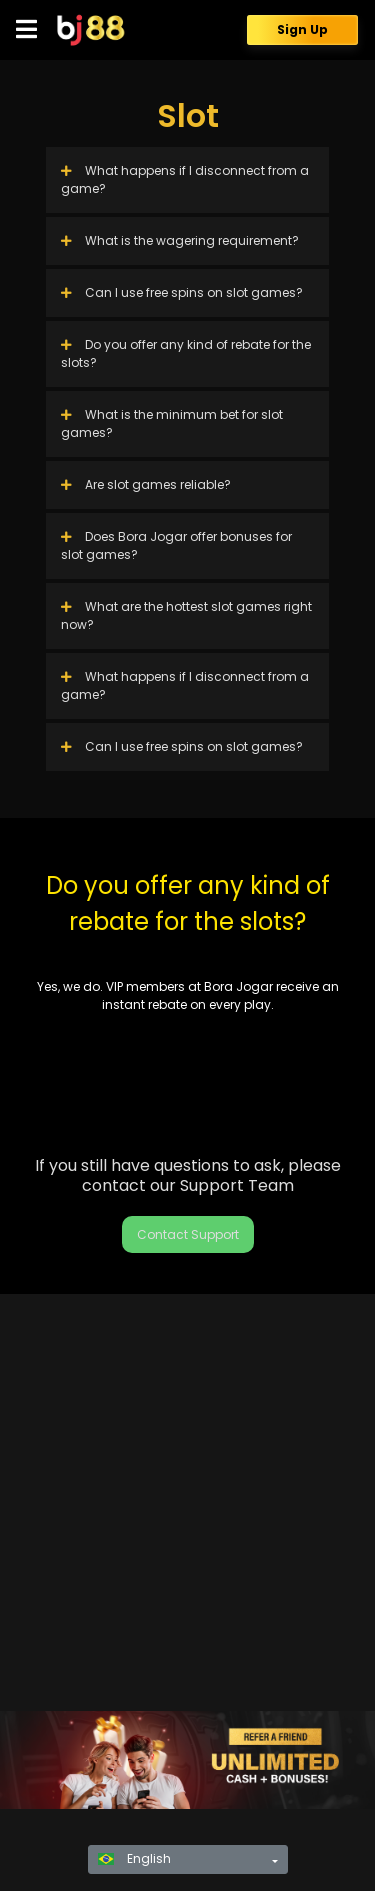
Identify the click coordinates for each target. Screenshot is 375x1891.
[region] (187, 1760)
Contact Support (188, 1234)
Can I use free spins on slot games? (182, 292)
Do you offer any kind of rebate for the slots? (186, 353)
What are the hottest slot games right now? (186, 615)
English (134, 1858)
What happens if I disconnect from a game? (185, 179)
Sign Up (302, 29)
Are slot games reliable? (146, 484)
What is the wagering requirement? (180, 240)
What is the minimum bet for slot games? (172, 423)
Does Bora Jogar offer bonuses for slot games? (176, 545)
